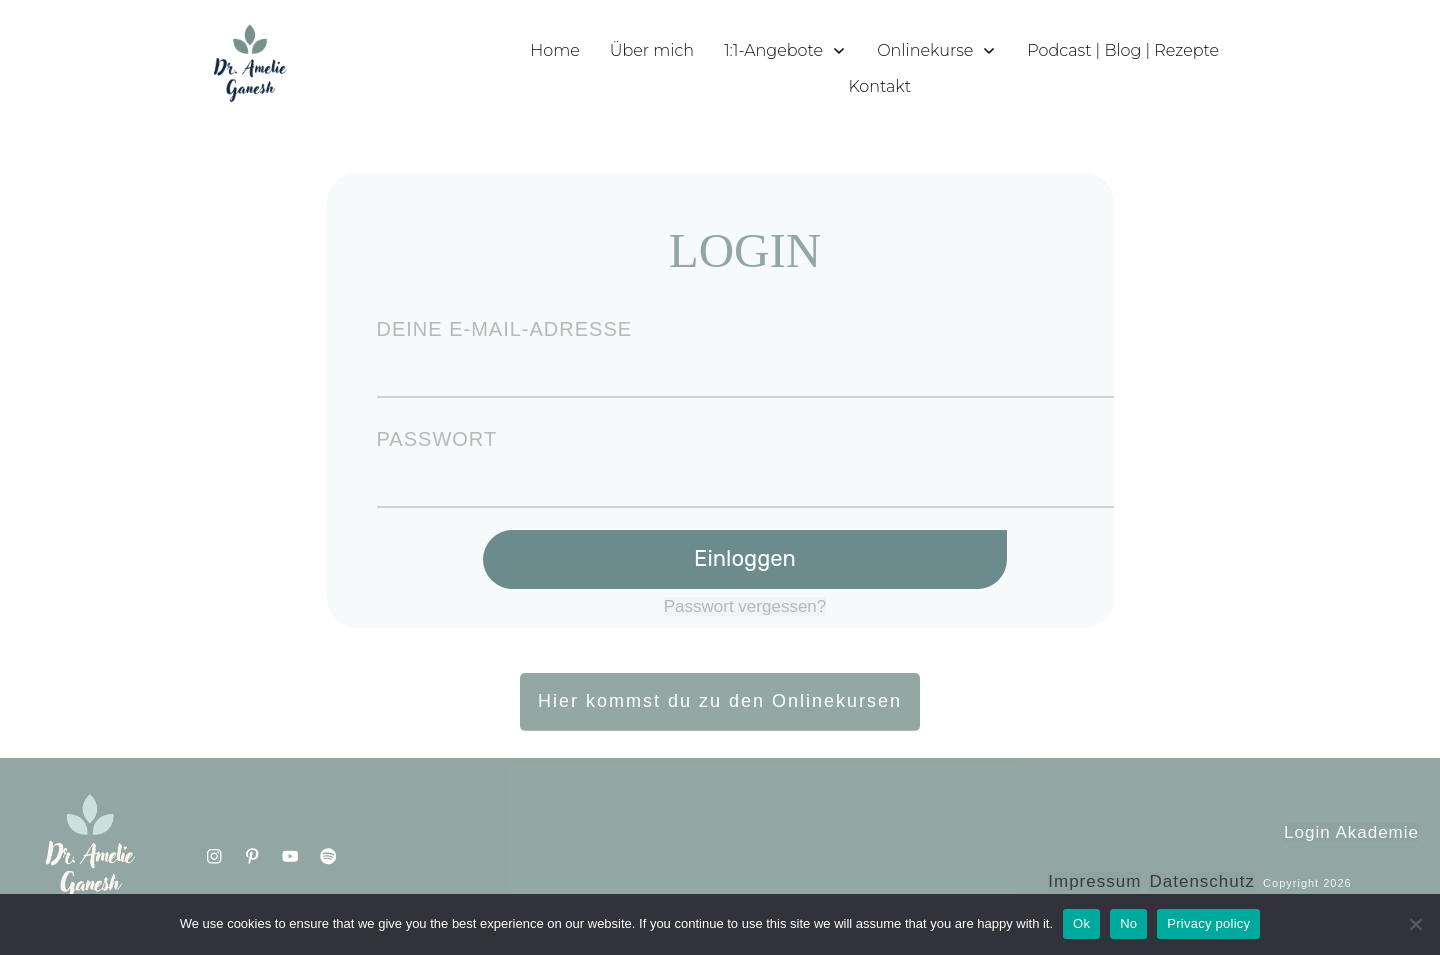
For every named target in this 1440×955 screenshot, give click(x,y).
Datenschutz (1202, 881)
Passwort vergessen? (745, 606)
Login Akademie (1351, 832)
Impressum (1094, 881)
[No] (1415, 924)
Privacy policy (1208, 923)
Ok (1081, 923)
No (1128, 923)
